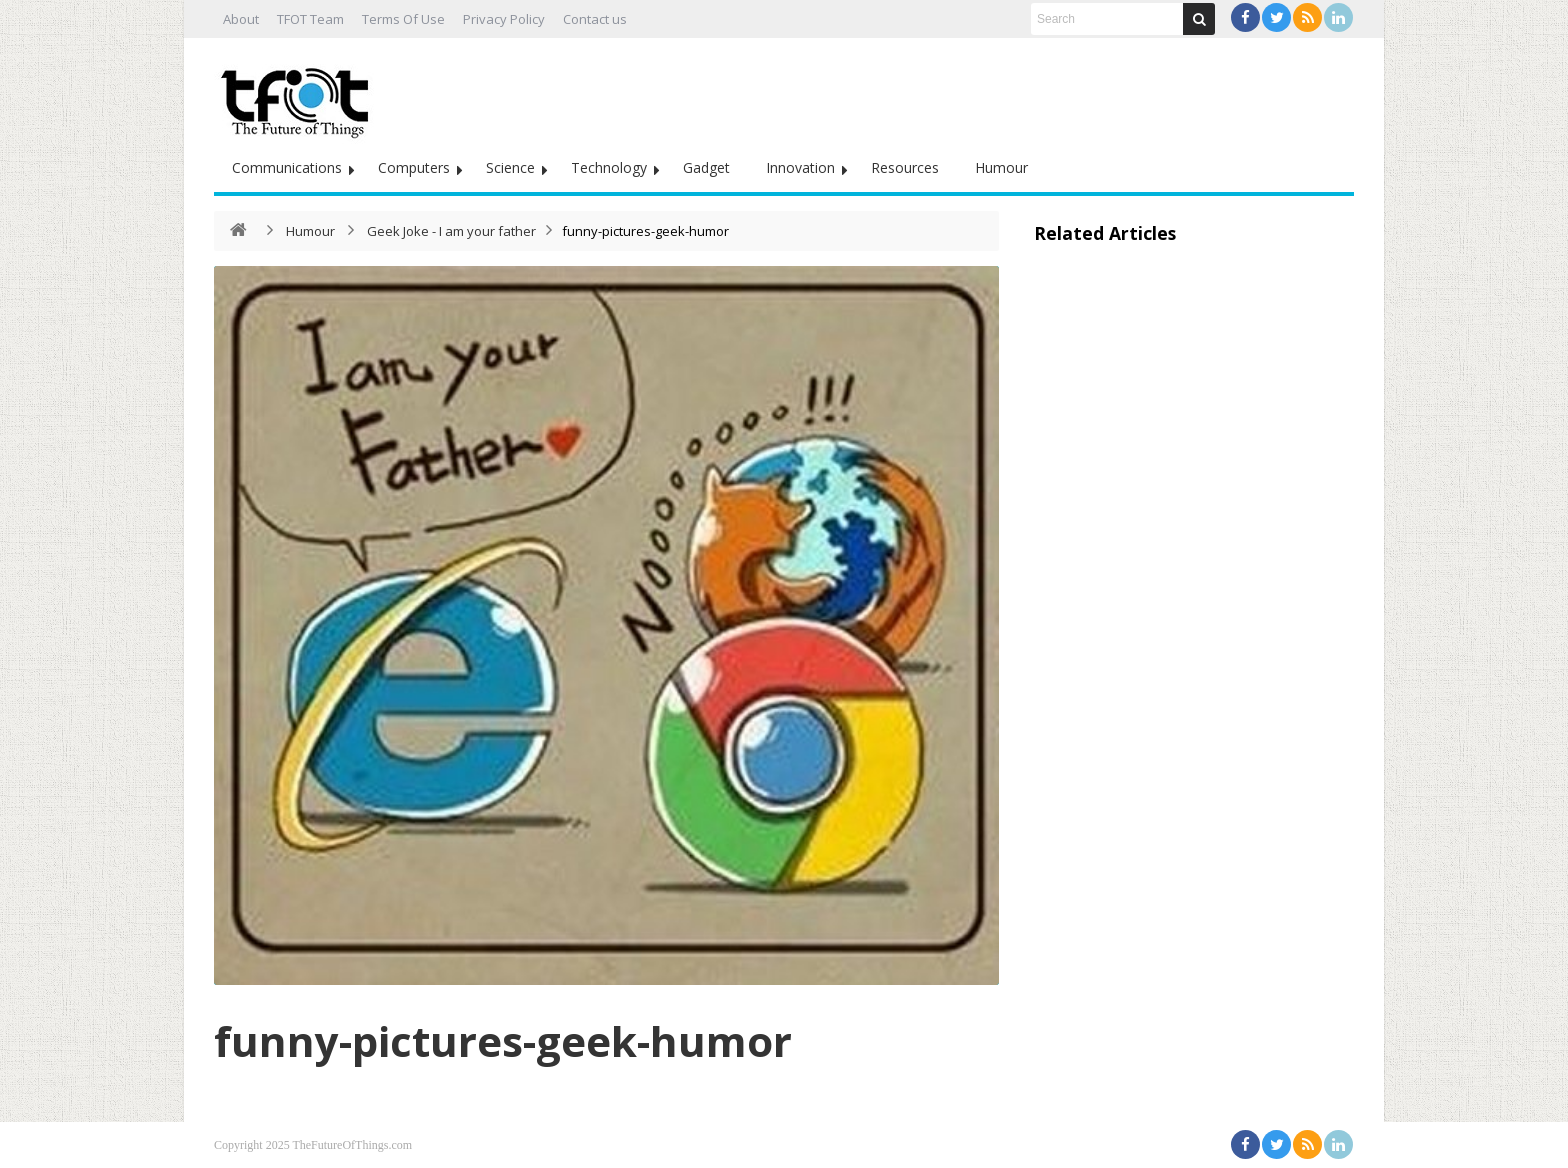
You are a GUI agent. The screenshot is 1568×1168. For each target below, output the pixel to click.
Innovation (800, 167)
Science (510, 167)
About (241, 19)
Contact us (595, 19)
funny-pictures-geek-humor (503, 1040)
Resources (905, 167)
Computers (414, 167)
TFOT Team (310, 19)
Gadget (706, 167)
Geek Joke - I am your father (451, 231)
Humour (1001, 167)
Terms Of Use (403, 19)
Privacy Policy (504, 19)
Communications (287, 167)
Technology (609, 167)
